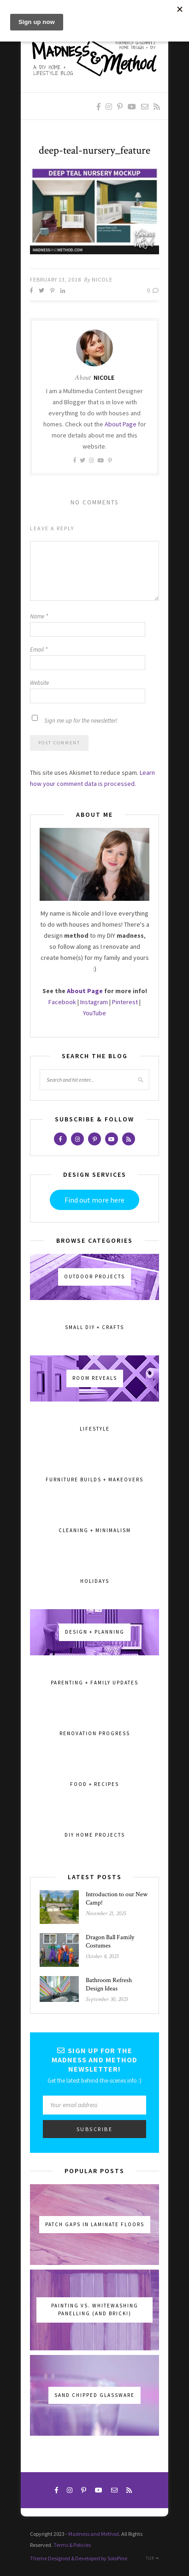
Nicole (102, 279)
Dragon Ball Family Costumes (110, 1941)
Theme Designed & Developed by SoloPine (78, 2558)
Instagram (94, 1002)
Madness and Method (93, 2533)
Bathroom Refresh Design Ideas (109, 1984)
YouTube (94, 1013)
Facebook (62, 1002)
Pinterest (125, 1002)
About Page (120, 424)
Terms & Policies (72, 2544)
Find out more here (94, 1199)
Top (152, 2558)
